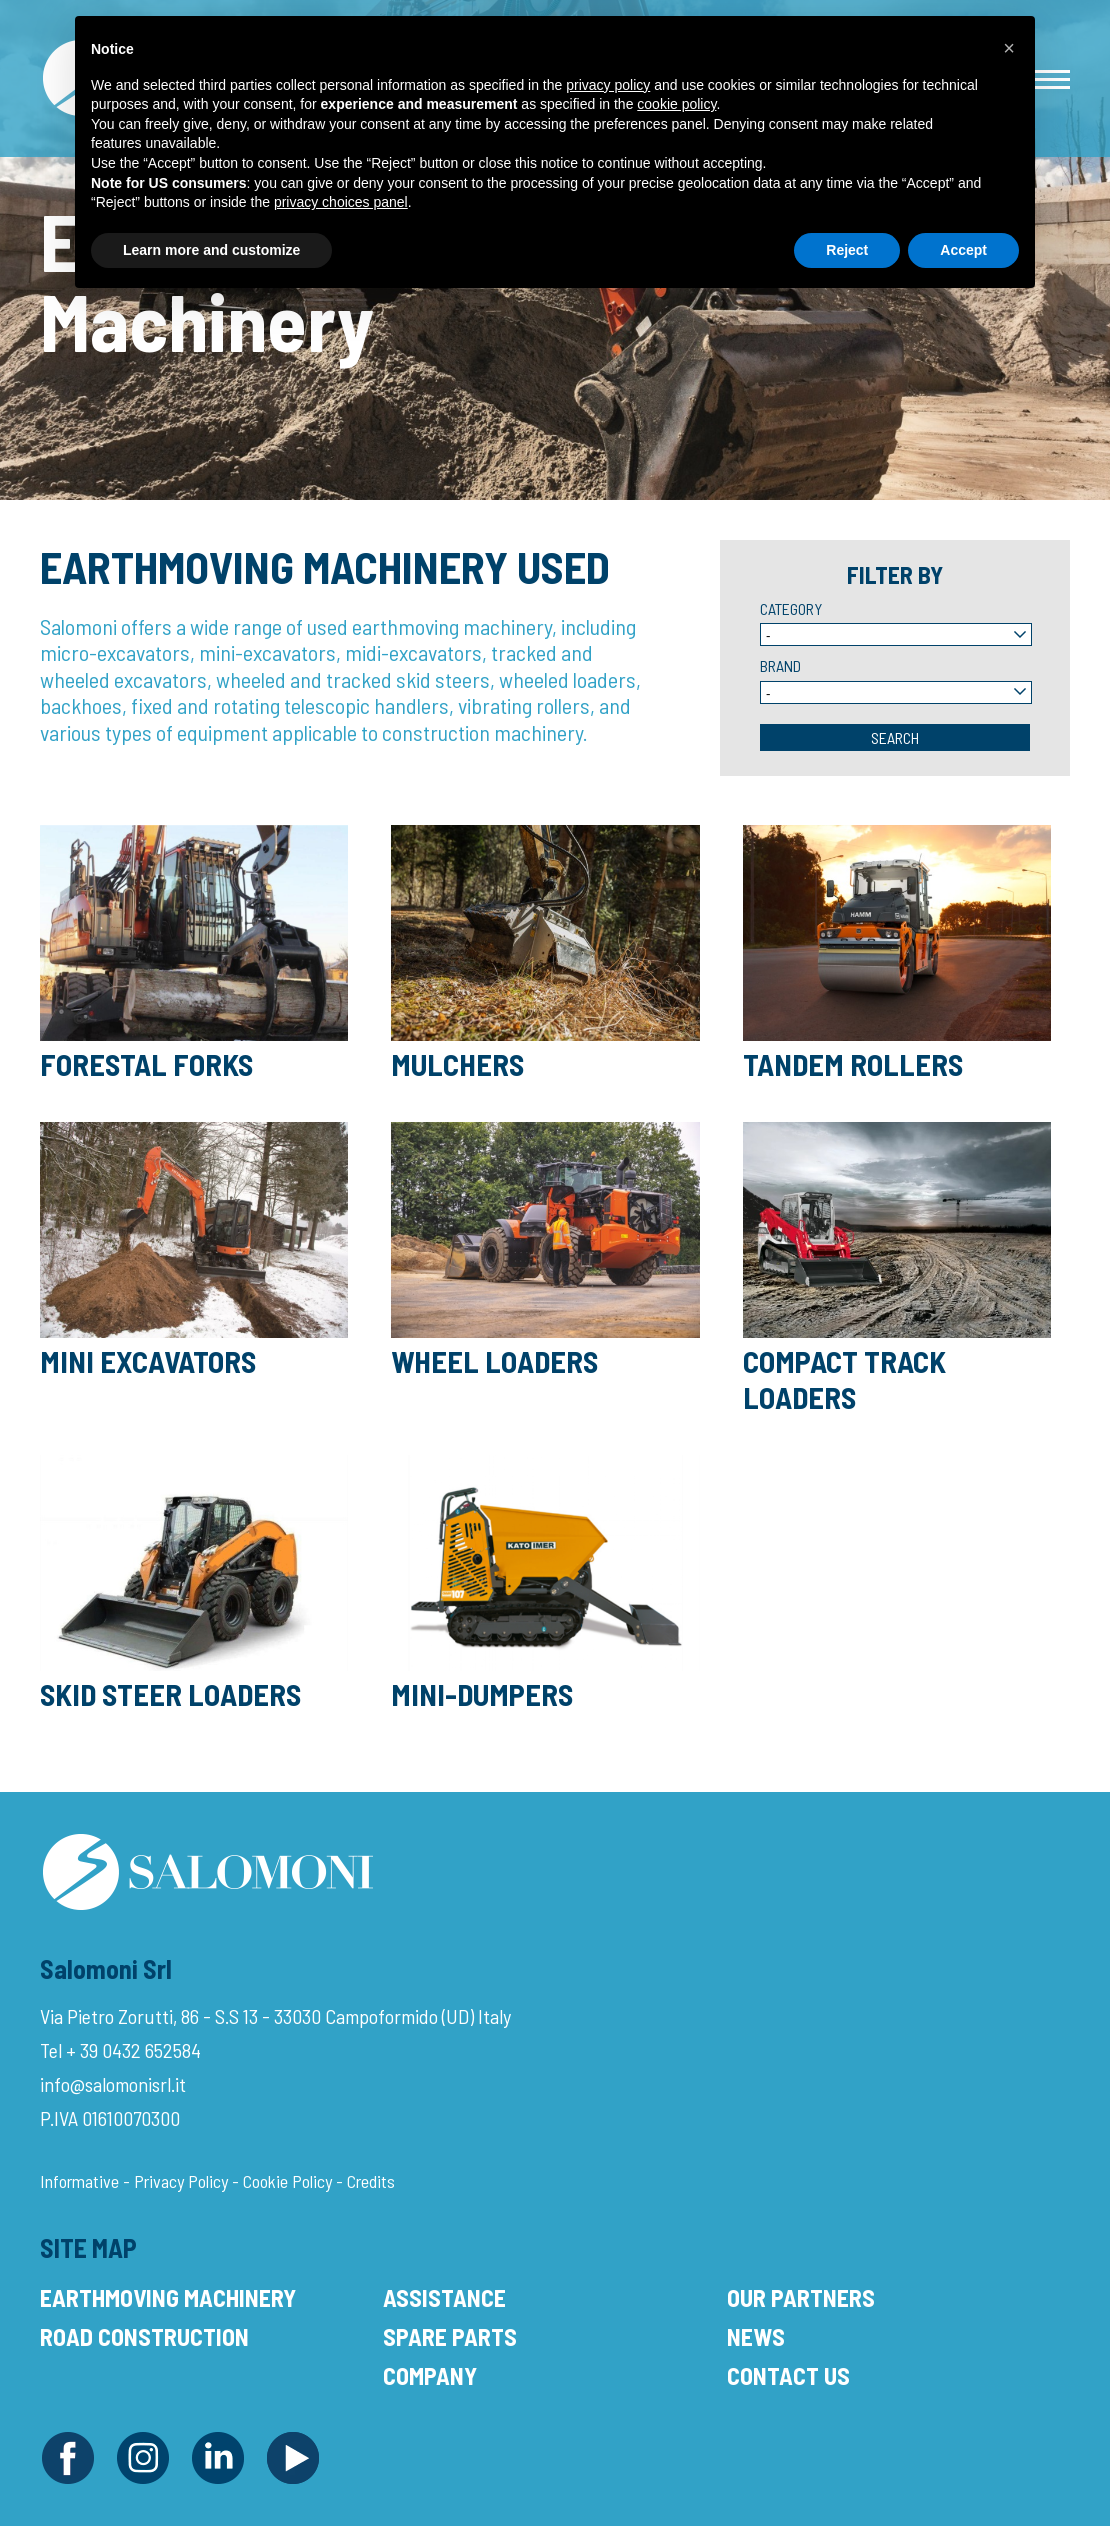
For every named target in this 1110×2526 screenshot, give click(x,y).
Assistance (444, 2297)
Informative (79, 2181)
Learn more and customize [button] (211, 250)
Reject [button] (847, 250)
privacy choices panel (341, 202)
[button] (1009, 48)
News (756, 2336)
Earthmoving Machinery (168, 2297)
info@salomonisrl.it (113, 2084)
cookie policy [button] (676, 104)
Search (895, 737)
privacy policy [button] (608, 85)
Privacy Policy (181, 2181)
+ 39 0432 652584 (133, 2050)
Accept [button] (963, 250)
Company (430, 2375)
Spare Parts (450, 2336)
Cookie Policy (287, 2181)
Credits (371, 2181)
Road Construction (144, 2336)
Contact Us (788, 2375)
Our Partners (801, 2297)
